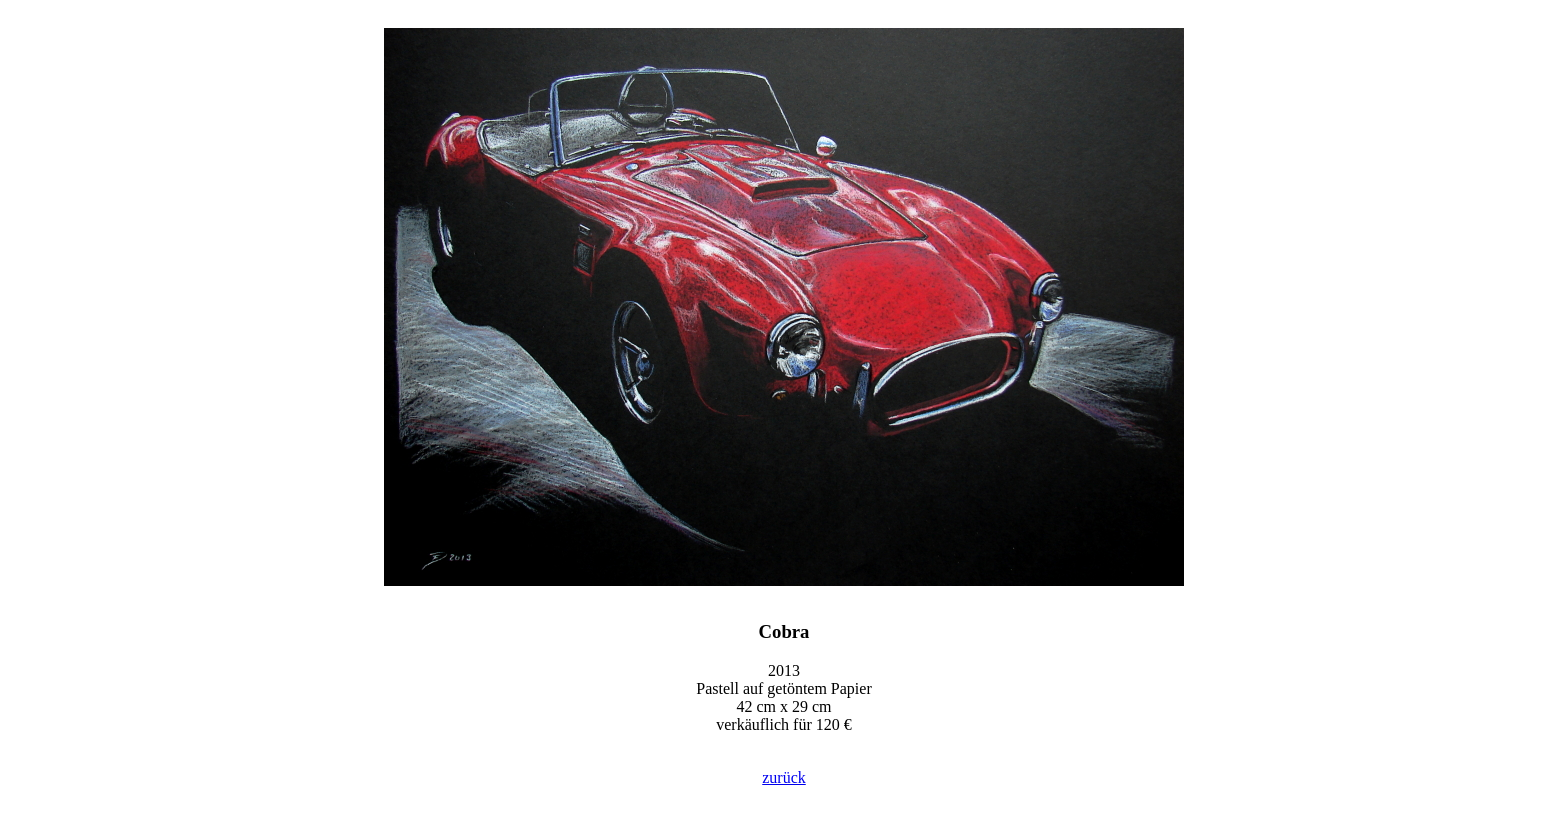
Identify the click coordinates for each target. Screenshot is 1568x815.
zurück (784, 777)
